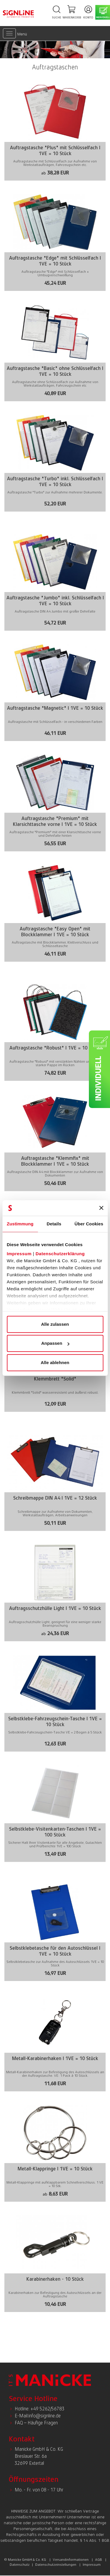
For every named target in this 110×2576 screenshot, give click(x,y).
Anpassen (55, 1343)
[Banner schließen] (101, 1208)
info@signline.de (44, 2416)
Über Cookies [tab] (89, 1223)
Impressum (19, 1253)
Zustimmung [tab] (20, 1223)
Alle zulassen (55, 1324)
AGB (98, 2560)
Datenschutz (20, 2565)
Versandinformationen (71, 2560)
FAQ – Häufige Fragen (36, 2423)
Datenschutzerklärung (60, 1253)
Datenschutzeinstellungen (55, 2565)
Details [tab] (54, 1223)
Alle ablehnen (55, 1362)
